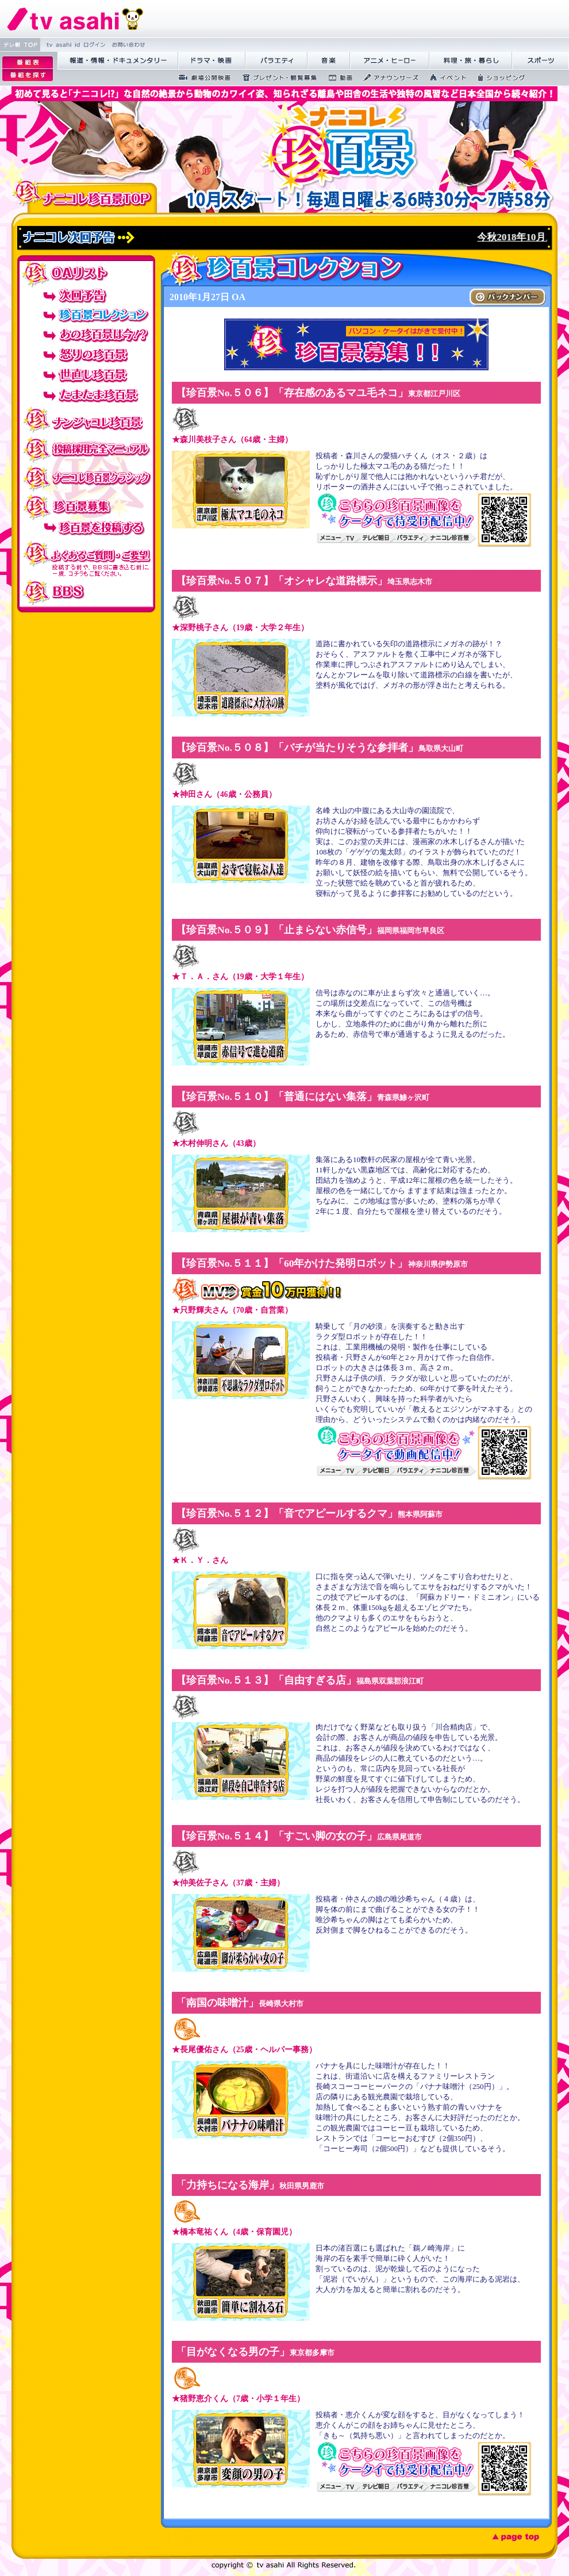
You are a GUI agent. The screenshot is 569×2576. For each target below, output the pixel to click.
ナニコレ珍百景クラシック (86, 477)
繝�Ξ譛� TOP (20, 44)
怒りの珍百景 (86, 355)
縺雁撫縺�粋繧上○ (127, 44)
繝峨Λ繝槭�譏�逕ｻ (211, 61)
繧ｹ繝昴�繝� (540, 61)
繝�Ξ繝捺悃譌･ (75, 18)
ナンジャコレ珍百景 (86, 419)
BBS (86, 592)
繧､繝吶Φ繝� (444, 78)
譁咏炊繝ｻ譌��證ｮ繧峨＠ (470, 61)
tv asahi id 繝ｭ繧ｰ (74, 44)
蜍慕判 (336, 78)
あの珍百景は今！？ (86, 335)
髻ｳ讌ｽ (328, 61)
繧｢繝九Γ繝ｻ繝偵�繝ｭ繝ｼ (389, 61)
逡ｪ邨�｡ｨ (27, 62)
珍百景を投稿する (86, 530)
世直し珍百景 (86, 375)
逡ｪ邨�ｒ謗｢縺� (27, 75)
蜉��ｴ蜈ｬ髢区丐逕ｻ (201, 78)
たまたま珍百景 (86, 395)
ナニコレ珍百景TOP (84, 195)
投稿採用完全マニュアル (86, 448)
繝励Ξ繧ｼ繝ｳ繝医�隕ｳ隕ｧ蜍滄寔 (276, 78)
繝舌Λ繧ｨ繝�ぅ (276, 61)
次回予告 (86, 295)
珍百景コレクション (86, 315)
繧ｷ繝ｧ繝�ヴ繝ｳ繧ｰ (498, 78)
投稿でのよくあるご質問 (86, 559)
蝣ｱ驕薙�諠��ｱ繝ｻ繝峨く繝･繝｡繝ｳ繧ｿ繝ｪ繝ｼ (117, 61)
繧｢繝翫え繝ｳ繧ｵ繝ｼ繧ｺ (387, 78)
